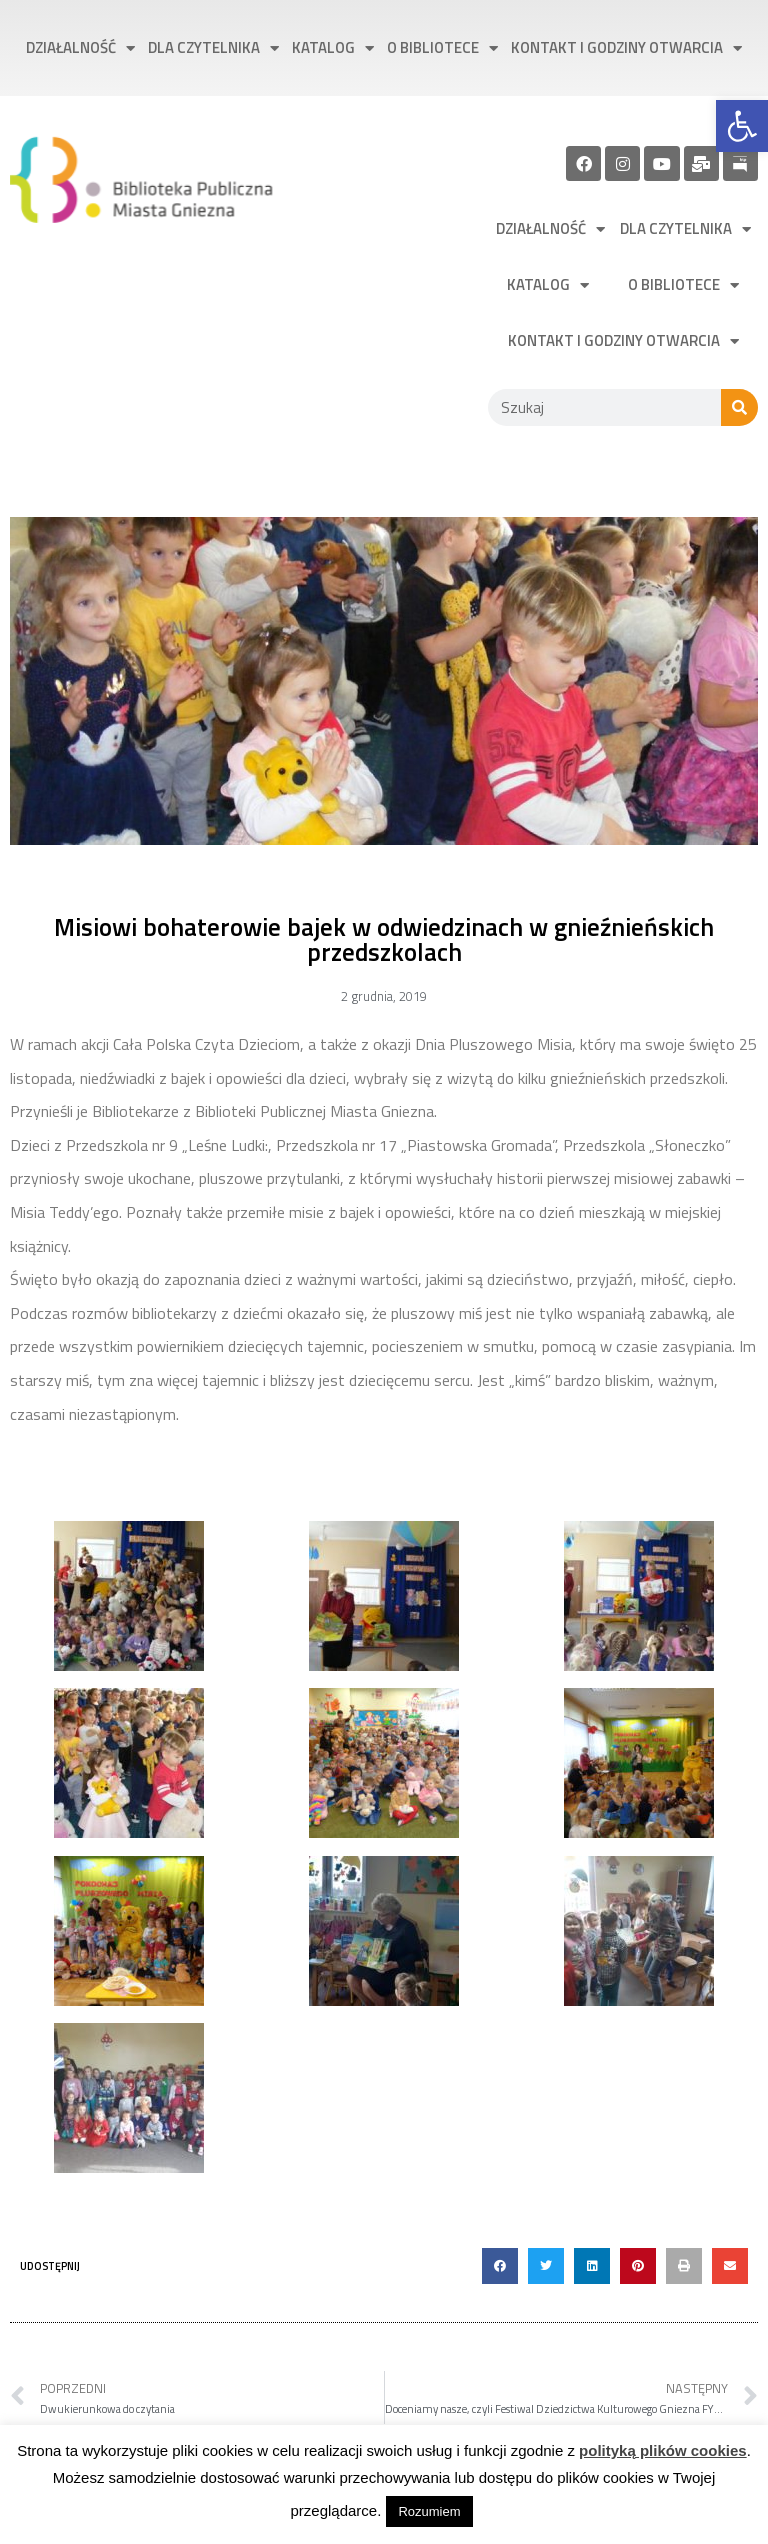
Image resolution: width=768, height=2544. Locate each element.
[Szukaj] (739, 407)
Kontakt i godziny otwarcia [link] (626, 48)
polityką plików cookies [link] (663, 2450)
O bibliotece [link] (442, 48)
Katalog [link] (333, 48)
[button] (500, 2266)
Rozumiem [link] (429, 2511)
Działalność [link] (80, 48)
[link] (742, 126)
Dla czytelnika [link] (213, 48)
